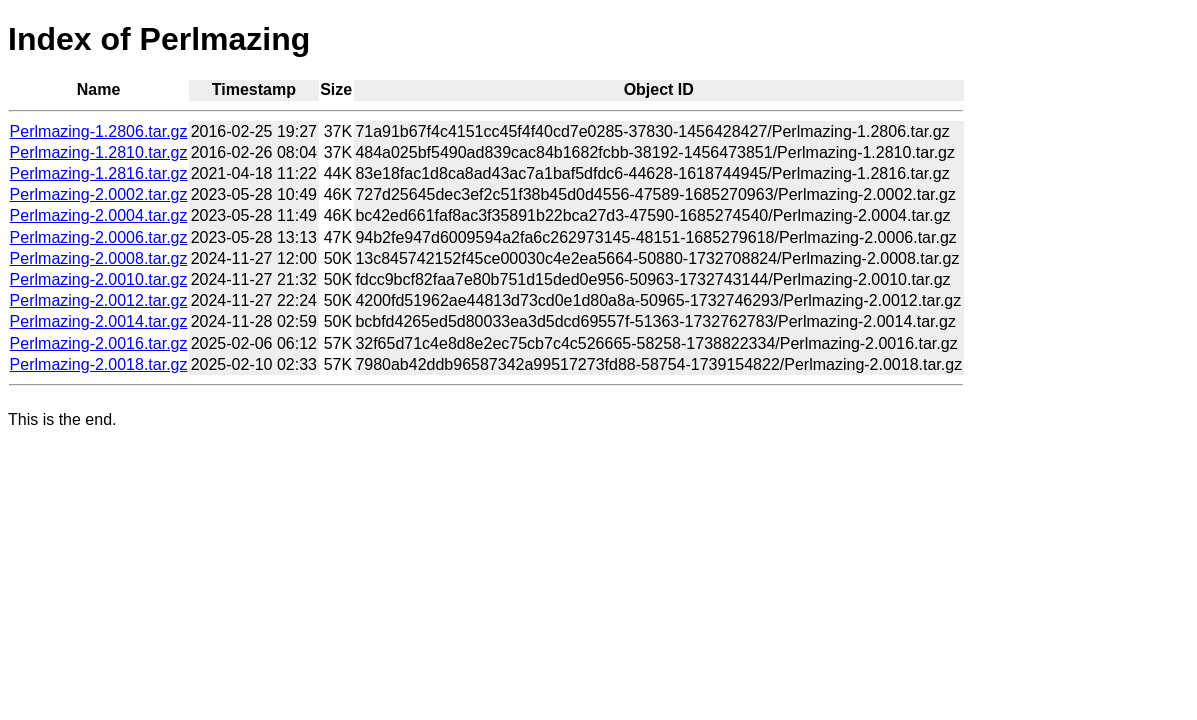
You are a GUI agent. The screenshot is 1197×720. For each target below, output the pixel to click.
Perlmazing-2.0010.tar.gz (99, 279)
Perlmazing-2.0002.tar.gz (99, 194)
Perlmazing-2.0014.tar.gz (99, 321)
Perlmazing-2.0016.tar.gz (99, 343)
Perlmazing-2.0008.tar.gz (99, 258)
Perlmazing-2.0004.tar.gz (99, 215)
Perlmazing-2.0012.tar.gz (99, 300)
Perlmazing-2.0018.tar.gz (99, 364)
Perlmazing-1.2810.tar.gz (99, 152)
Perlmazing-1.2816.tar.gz (99, 173)
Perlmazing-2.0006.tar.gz (99, 237)
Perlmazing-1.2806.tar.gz (99, 131)
